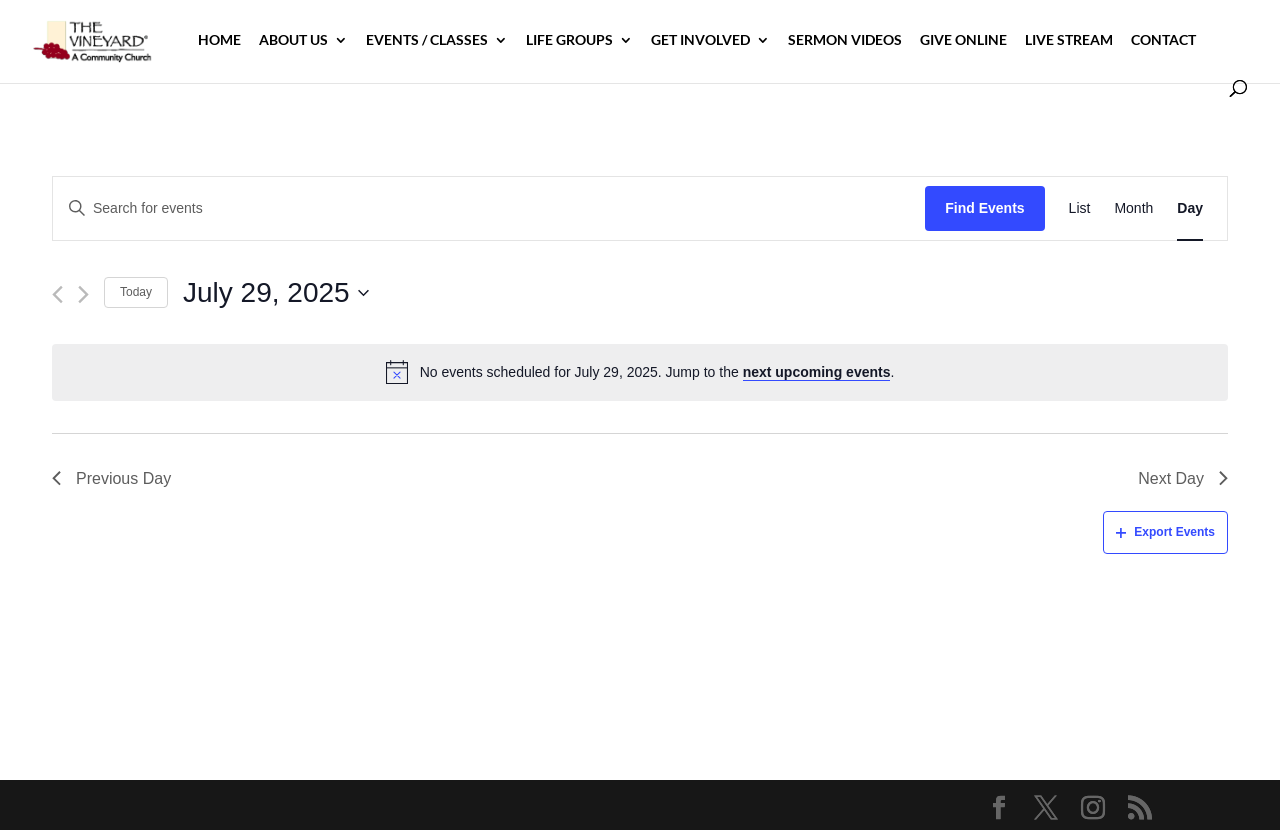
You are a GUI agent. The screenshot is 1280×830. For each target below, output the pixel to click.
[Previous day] (57, 294)
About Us (293, 40)
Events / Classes (427, 40)
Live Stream (1069, 40)
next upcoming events (817, 372)
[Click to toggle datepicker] (276, 293)
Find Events (984, 208)
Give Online (963, 40)
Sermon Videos (845, 40)
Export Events (1165, 532)
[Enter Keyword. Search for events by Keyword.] (489, 208)
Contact (1163, 40)
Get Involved (700, 40)
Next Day (1183, 478)
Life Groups (569, 40)
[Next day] (83, 294)
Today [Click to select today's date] (136, 292)
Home (219, 40)
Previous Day (111, 478)
